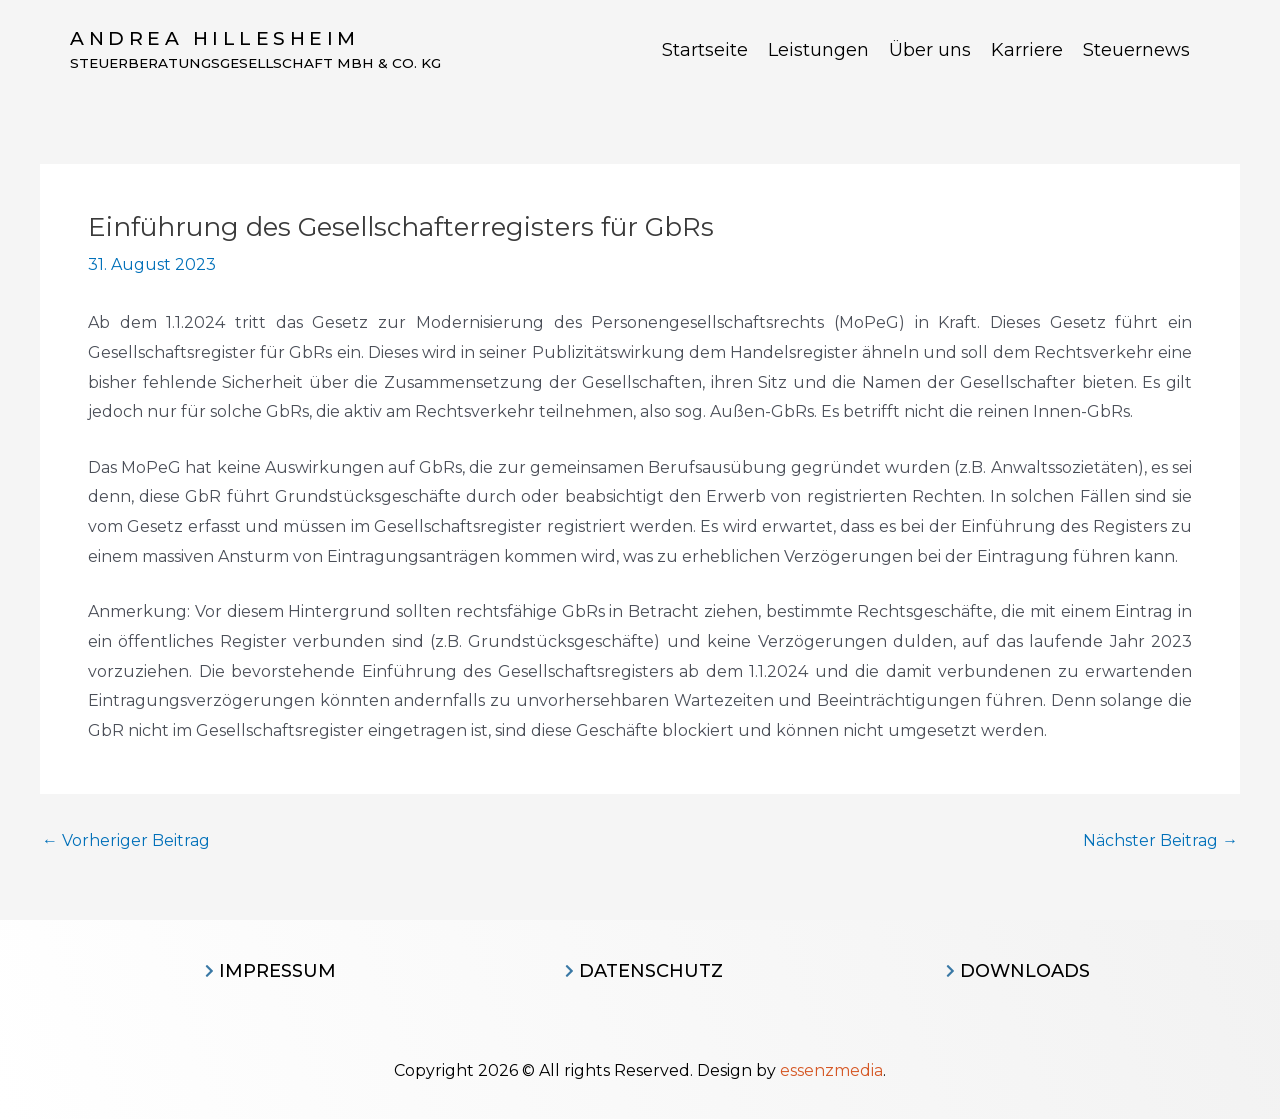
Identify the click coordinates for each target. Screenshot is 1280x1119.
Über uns (930, 50)
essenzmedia (831, 1070)
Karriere (1027, 50)
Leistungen (818, 50)
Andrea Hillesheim (215, 38)
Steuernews (1136, 50)
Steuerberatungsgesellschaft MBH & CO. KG (261, 64)
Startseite (705, 50)
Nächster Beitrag (1160, 841)
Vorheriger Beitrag (126, 841)
